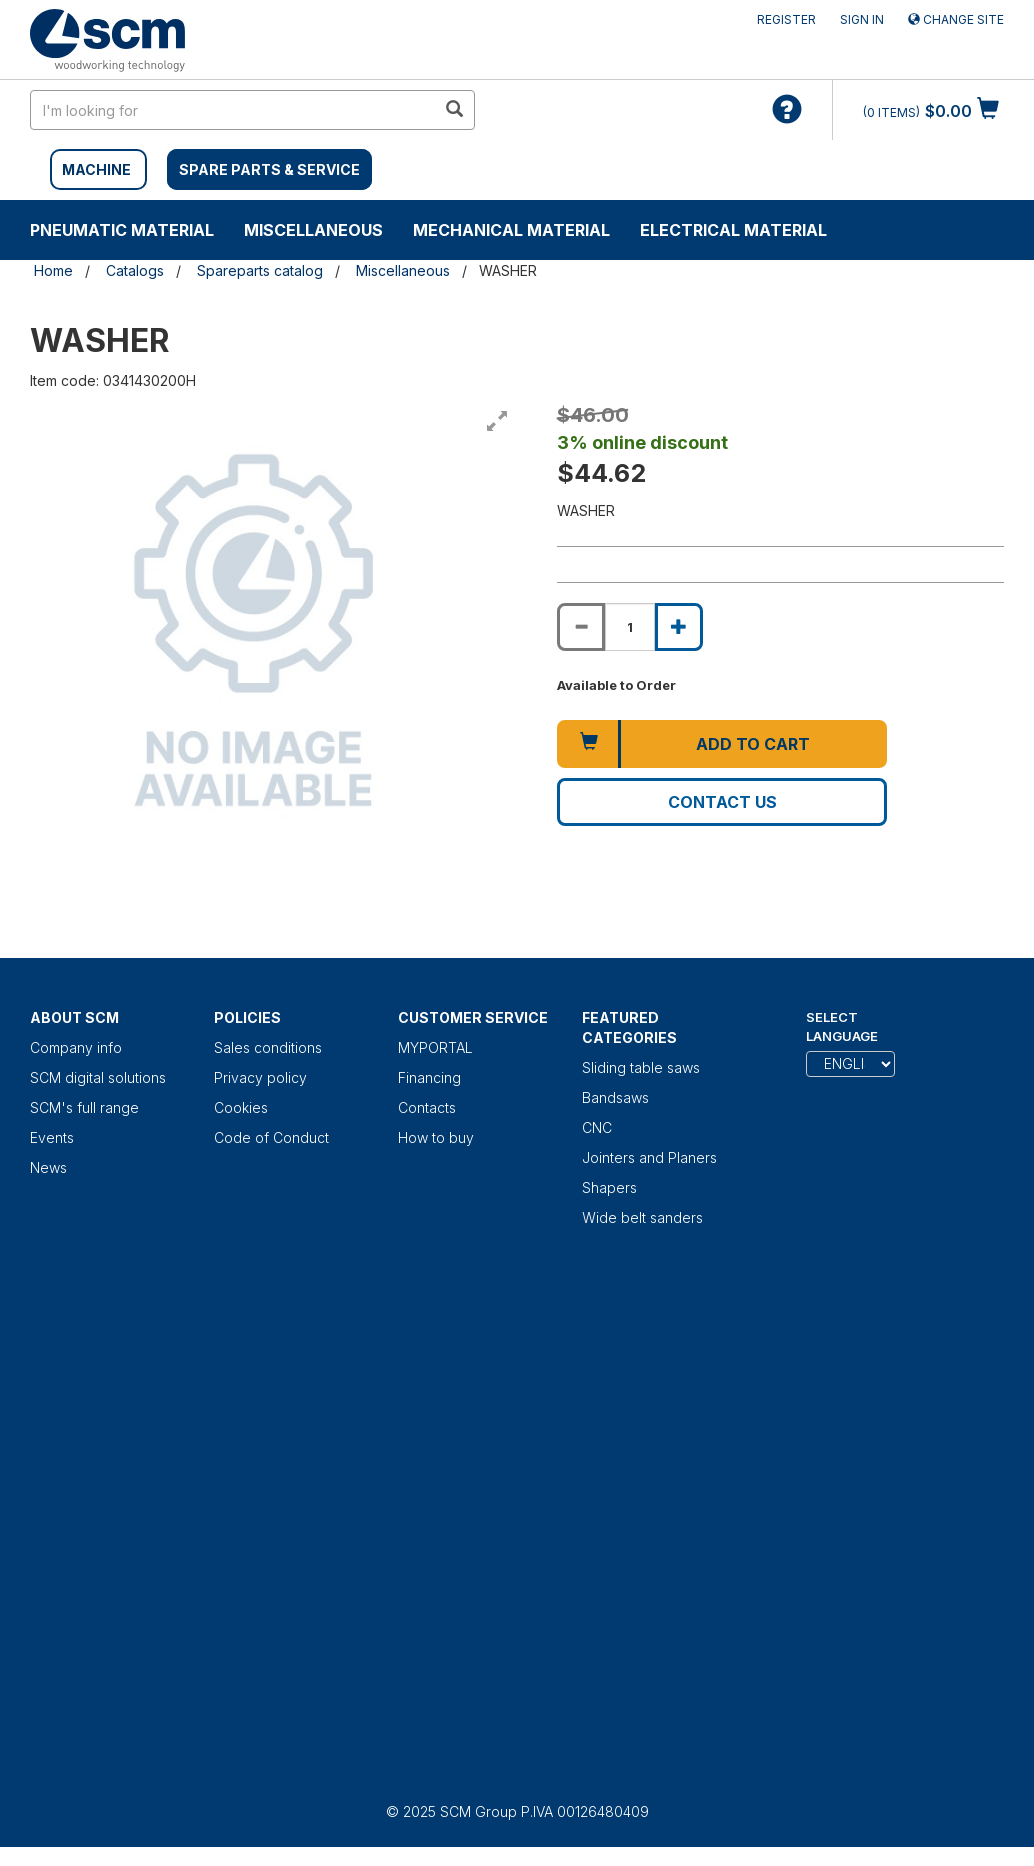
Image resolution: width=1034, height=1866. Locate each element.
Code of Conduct (271, 1137)
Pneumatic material (122, 230)
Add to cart (753, 744)
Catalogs (135, 270)
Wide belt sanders (642, 1217)
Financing (429, 1077)
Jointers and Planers (649, 1157)
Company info (76, 1047)
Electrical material (733, 230)
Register (786, 19)
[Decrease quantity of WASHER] (581, 627)
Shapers (609, 1187)
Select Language (842, 1026)
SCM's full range (84, 1107)
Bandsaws (615, 1097)
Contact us (722, 802)
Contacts (427, 1107)
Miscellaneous (313, 230)
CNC (597, 1127)
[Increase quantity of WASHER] (679, 627)
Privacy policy (260, 1077)
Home (53, 270)
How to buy (436, 1137)
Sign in (862, 19)
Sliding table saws (641, 1067)
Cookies (241, 1107)
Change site (956, 19)
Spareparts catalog (260, 270)
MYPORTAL (435, 1047)
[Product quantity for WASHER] (630, 627)
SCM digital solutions (98, 1077)
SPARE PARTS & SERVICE (269, 169)
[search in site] (233, 110)
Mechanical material (511, 230)
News (48, 1167)
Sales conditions (268, 1047)
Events (52, 1137)
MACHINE (96, 169)
